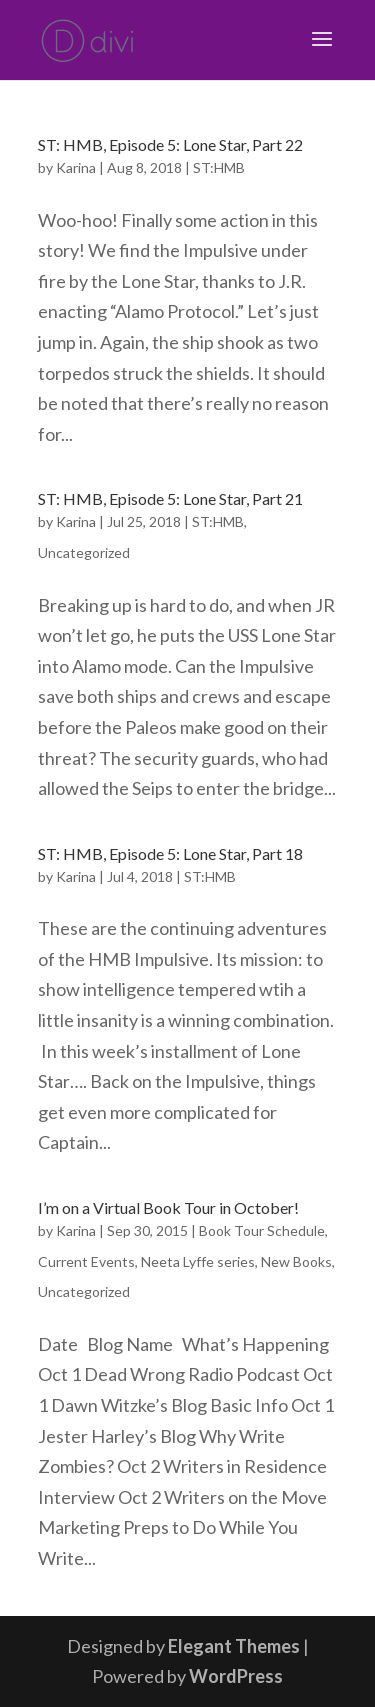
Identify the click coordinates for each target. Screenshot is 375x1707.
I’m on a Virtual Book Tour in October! (168, 1207)
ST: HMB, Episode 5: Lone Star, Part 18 (170, 853)
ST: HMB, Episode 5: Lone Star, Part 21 (170, 498)
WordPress (236, 1676)
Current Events (86, 1261)
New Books (296, 1261)
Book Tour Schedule (262, 1230)
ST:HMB (219, 167)
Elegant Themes (234, 1646)
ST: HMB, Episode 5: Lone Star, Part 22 (170, 144)
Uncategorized (84, 552)
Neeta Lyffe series (198, 1261)
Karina (76, 167)
